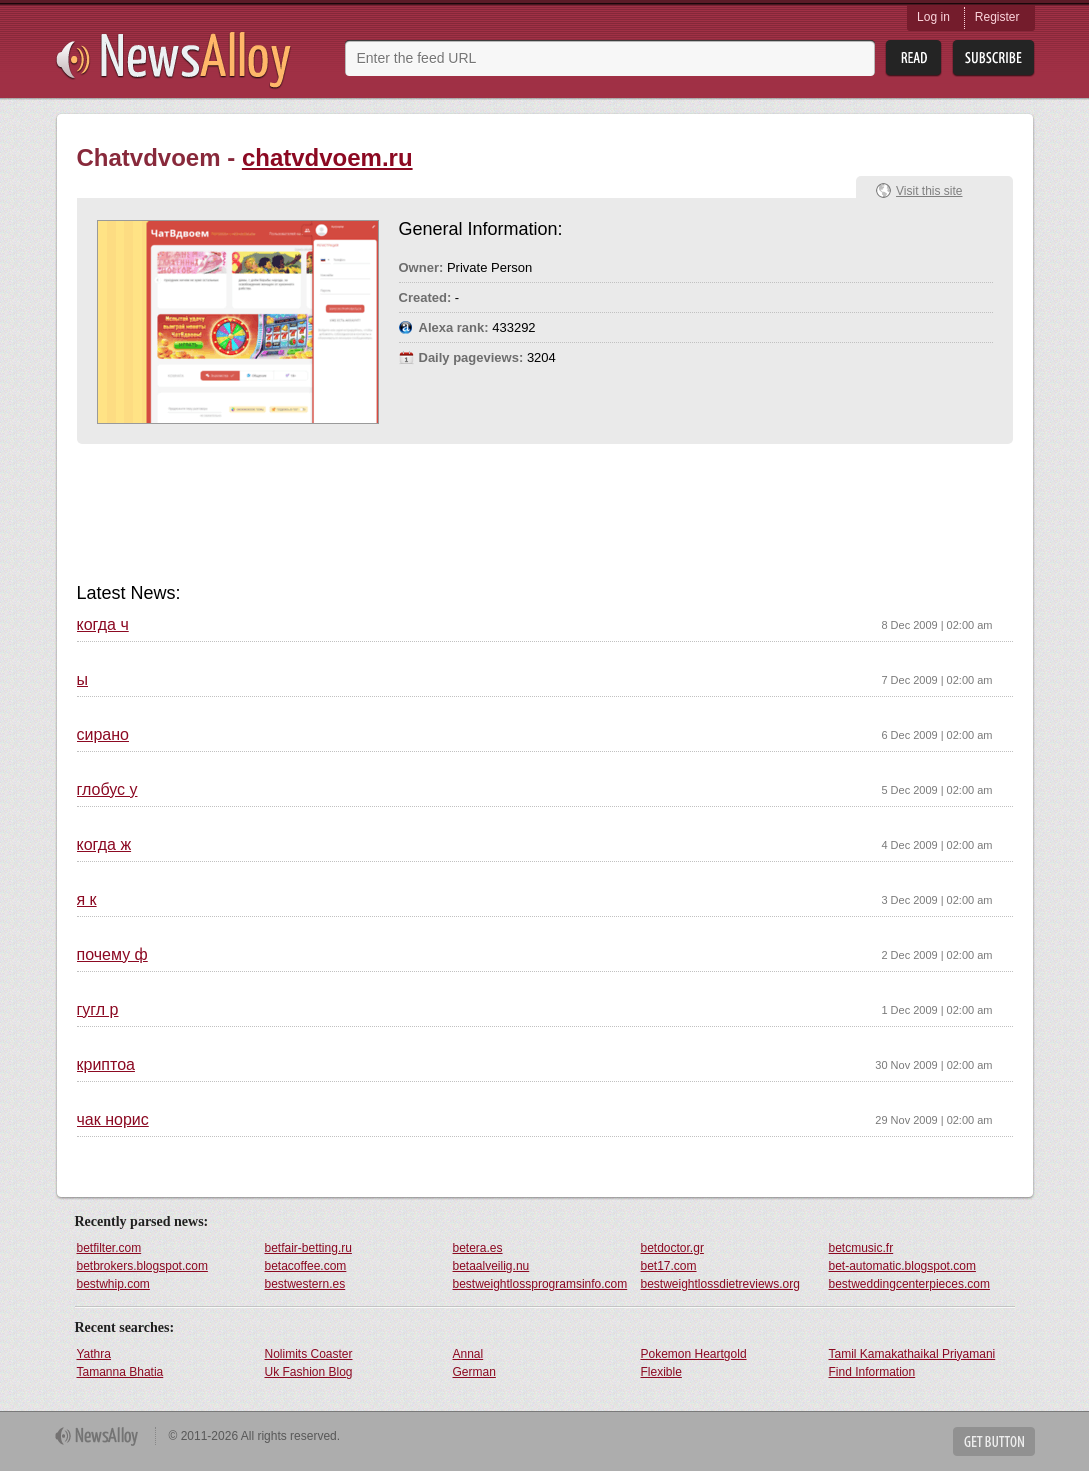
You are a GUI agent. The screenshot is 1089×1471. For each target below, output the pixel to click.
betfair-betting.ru (308, 1248)
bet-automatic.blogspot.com (902, 1266)
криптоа (106, 1065)
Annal (468, 1354)
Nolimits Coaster (309, 1354)
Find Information (872, 1372)
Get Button (994, 1441)
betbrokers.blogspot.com (142, 1266)
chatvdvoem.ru (327, 157)
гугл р (98, 1010)
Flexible (661, 1372)
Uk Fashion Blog (309, 1372)
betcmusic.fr (861, 1248)
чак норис (113, 1120)
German (474, 1372)
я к (87, 900)
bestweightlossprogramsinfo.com (540, 1284)
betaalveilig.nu (491, 1266)
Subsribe (993, 58)
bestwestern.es (305, 1284)
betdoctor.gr (672, 1248)
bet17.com (669, 1266)
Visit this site (929, 191)
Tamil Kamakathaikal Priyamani (912, 1354)
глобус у (107, 790)
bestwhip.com (113, 1284)
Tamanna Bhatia (120, 1372)
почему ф (112, 955)
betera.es (478, 1248)
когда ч (103, 625)
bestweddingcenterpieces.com (909, 1284)
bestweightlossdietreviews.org (720, 1284)
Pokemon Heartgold (694, 1354)
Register (997, 17)
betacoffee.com (306, 1266)
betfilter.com (109, 1248)
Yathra (94, 1354)
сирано (103, 735)
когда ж (104, 845)
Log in (933, 17)
